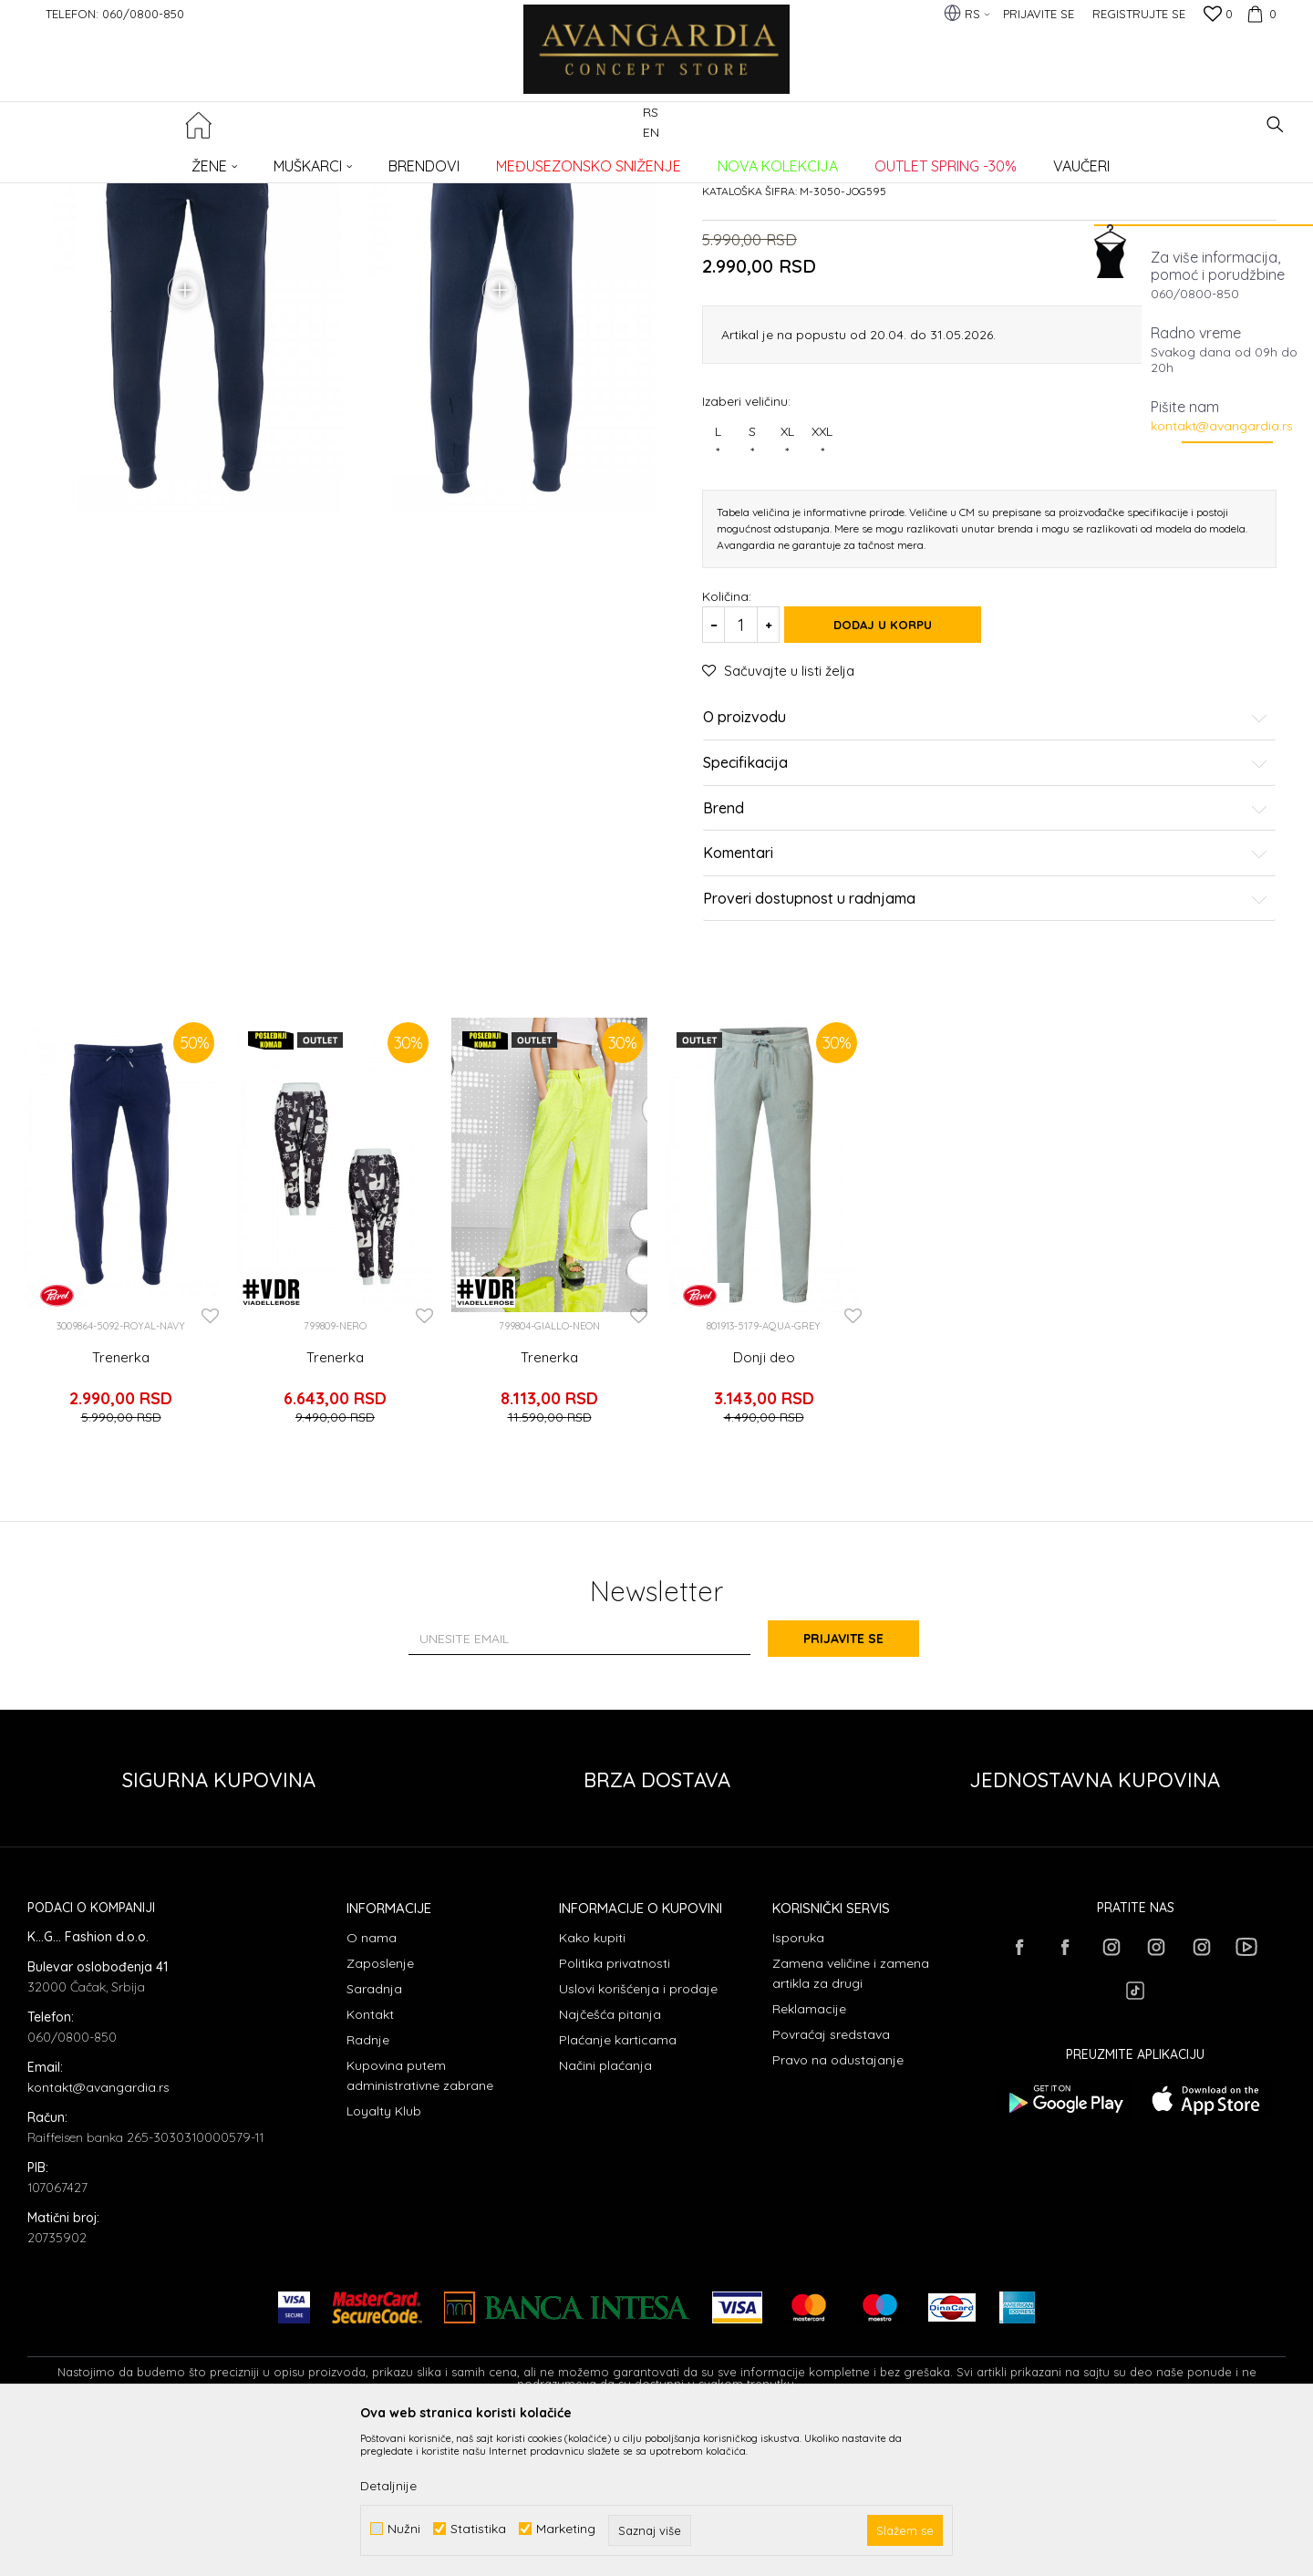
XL (787, 597)
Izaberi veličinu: (746, 556)
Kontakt (370, 2161)
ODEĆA (274, 160)
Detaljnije (388, 2486)
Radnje (367, 2186)
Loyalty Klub (383, 2258)
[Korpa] (1259, 14)
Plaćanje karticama (618, 2186)
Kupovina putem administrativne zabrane (419, 2222)
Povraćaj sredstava (831, 2181)
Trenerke (328, 160)
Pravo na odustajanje (838, 2206)
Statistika (478, 2529)
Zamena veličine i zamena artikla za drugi (850, 2120)
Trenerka (121, 1512)
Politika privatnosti (614, 2110)
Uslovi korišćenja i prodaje (638, 2135)
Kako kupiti (592, 2084)
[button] (1275, 124)
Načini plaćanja (605, 2212)
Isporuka (798, 2084)
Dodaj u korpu (894, 779)
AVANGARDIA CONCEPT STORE (104, 160)
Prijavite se (857, 1784)
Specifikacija (985, 918)
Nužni (404, 2529)
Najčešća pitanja (610, 2161)
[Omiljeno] (1218, 15)
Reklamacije (809, 2155)
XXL (822, 597)
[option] (121, 1384)
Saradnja (374, 2135)
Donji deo (764, 1512)
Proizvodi (219, 160)
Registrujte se (1138, 13)
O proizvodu (985, 872)
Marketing (565, 2529)
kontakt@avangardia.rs (1222, 426)
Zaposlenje (380, 2110)
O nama (371, 2084)
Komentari (985, 1008)
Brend (985, 963)
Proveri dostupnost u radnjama (985, 1053)
